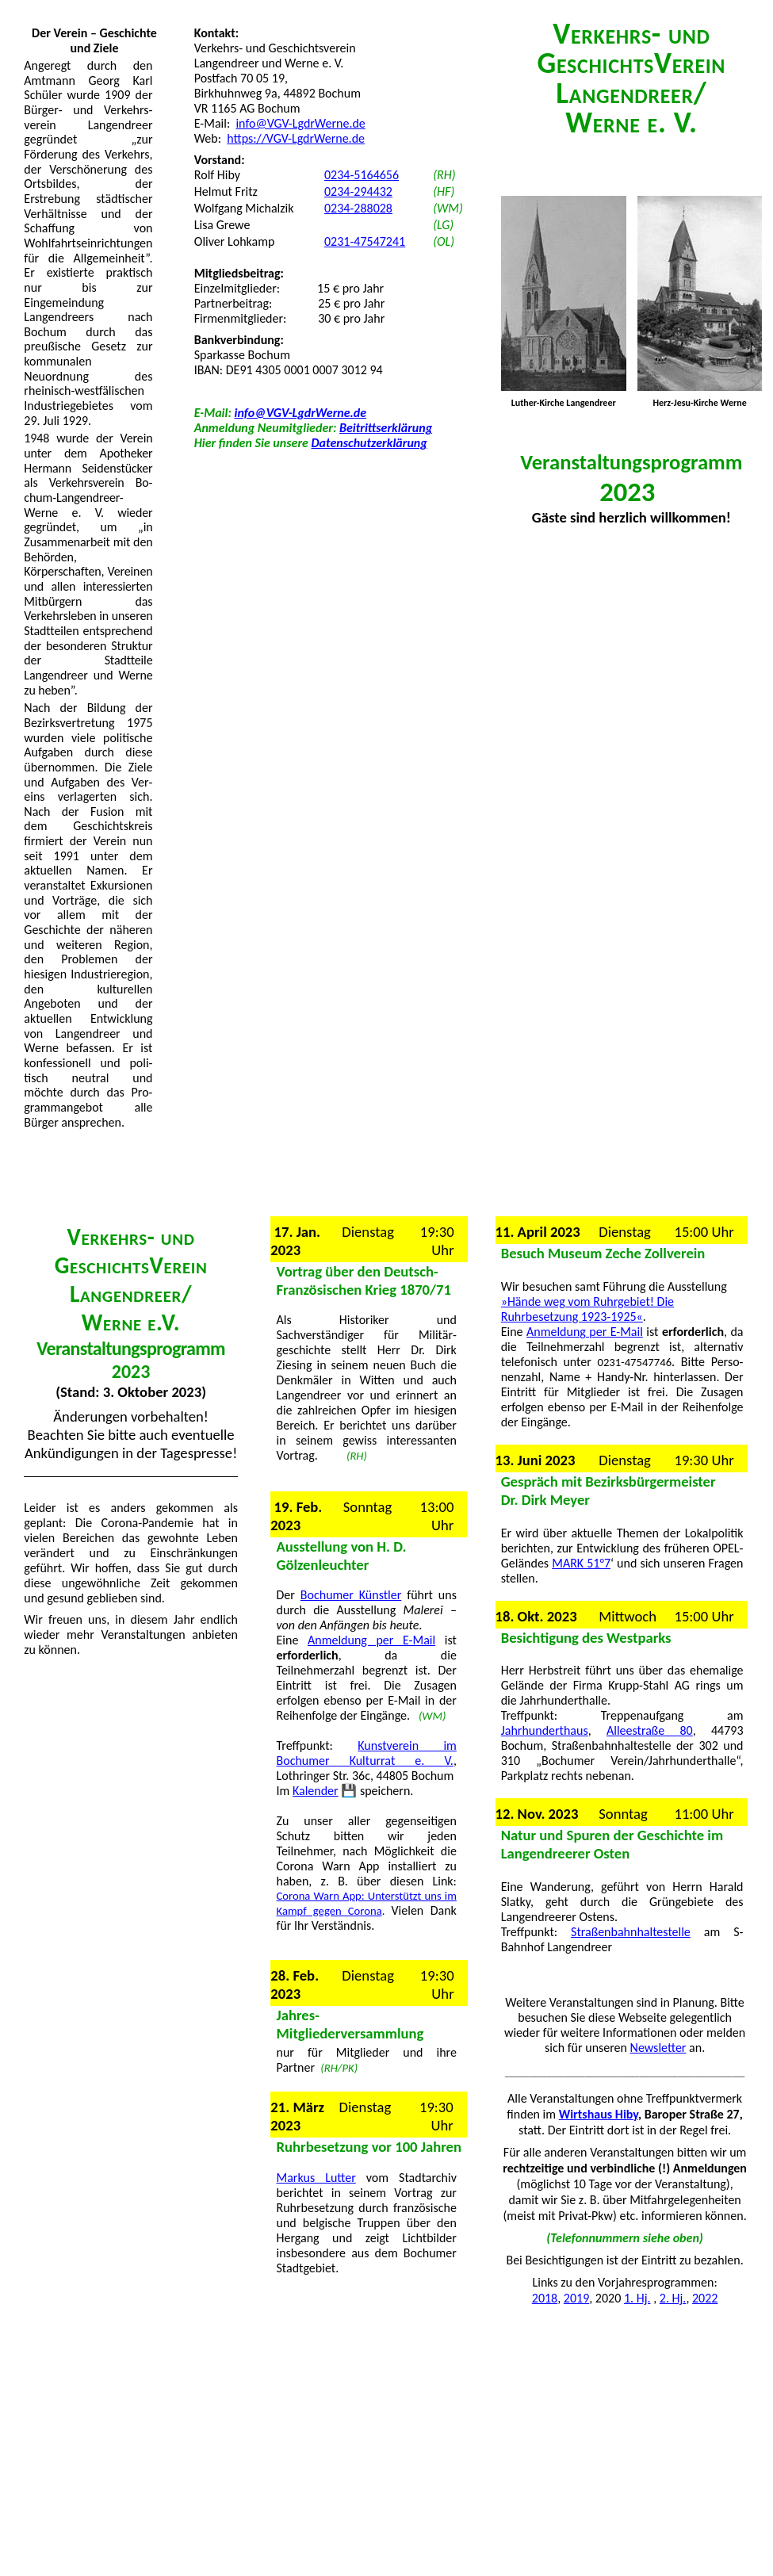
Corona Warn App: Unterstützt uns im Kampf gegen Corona (367, 1903)
